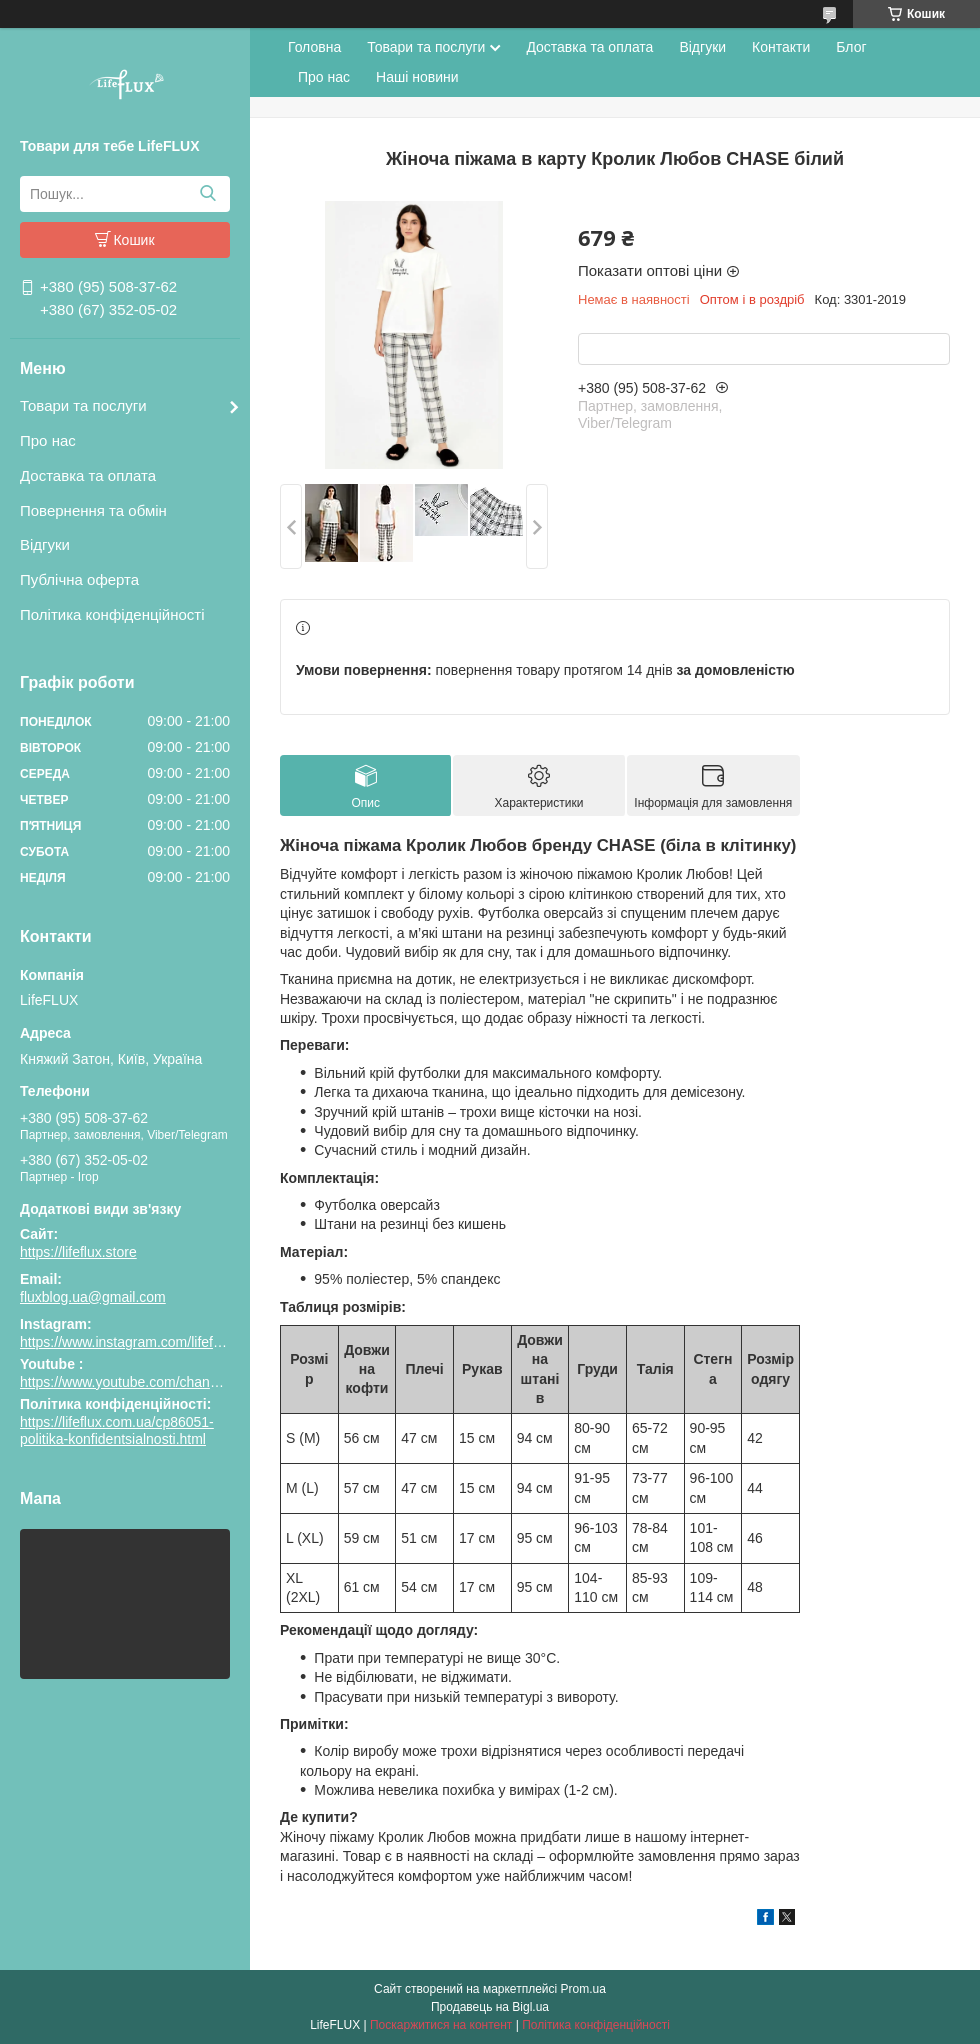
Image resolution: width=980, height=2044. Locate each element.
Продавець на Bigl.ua (490, 2007)
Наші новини (417, 77)
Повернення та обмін (93, 510)
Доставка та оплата (88, 475)
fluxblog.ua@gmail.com (93, 1297)
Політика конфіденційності (112, 614)
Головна (314, 47)
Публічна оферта (79, 579)
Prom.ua (583, 1989)
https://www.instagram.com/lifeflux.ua (135, 1342)
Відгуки (45, 544)
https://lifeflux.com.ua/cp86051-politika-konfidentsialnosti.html (117, 1431)
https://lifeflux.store (78, 1252)
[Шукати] (207, 194)
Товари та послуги (83, 405)
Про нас (48, 440)
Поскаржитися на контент (441, 2025)
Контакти (781, 47)
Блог (851, 47)
